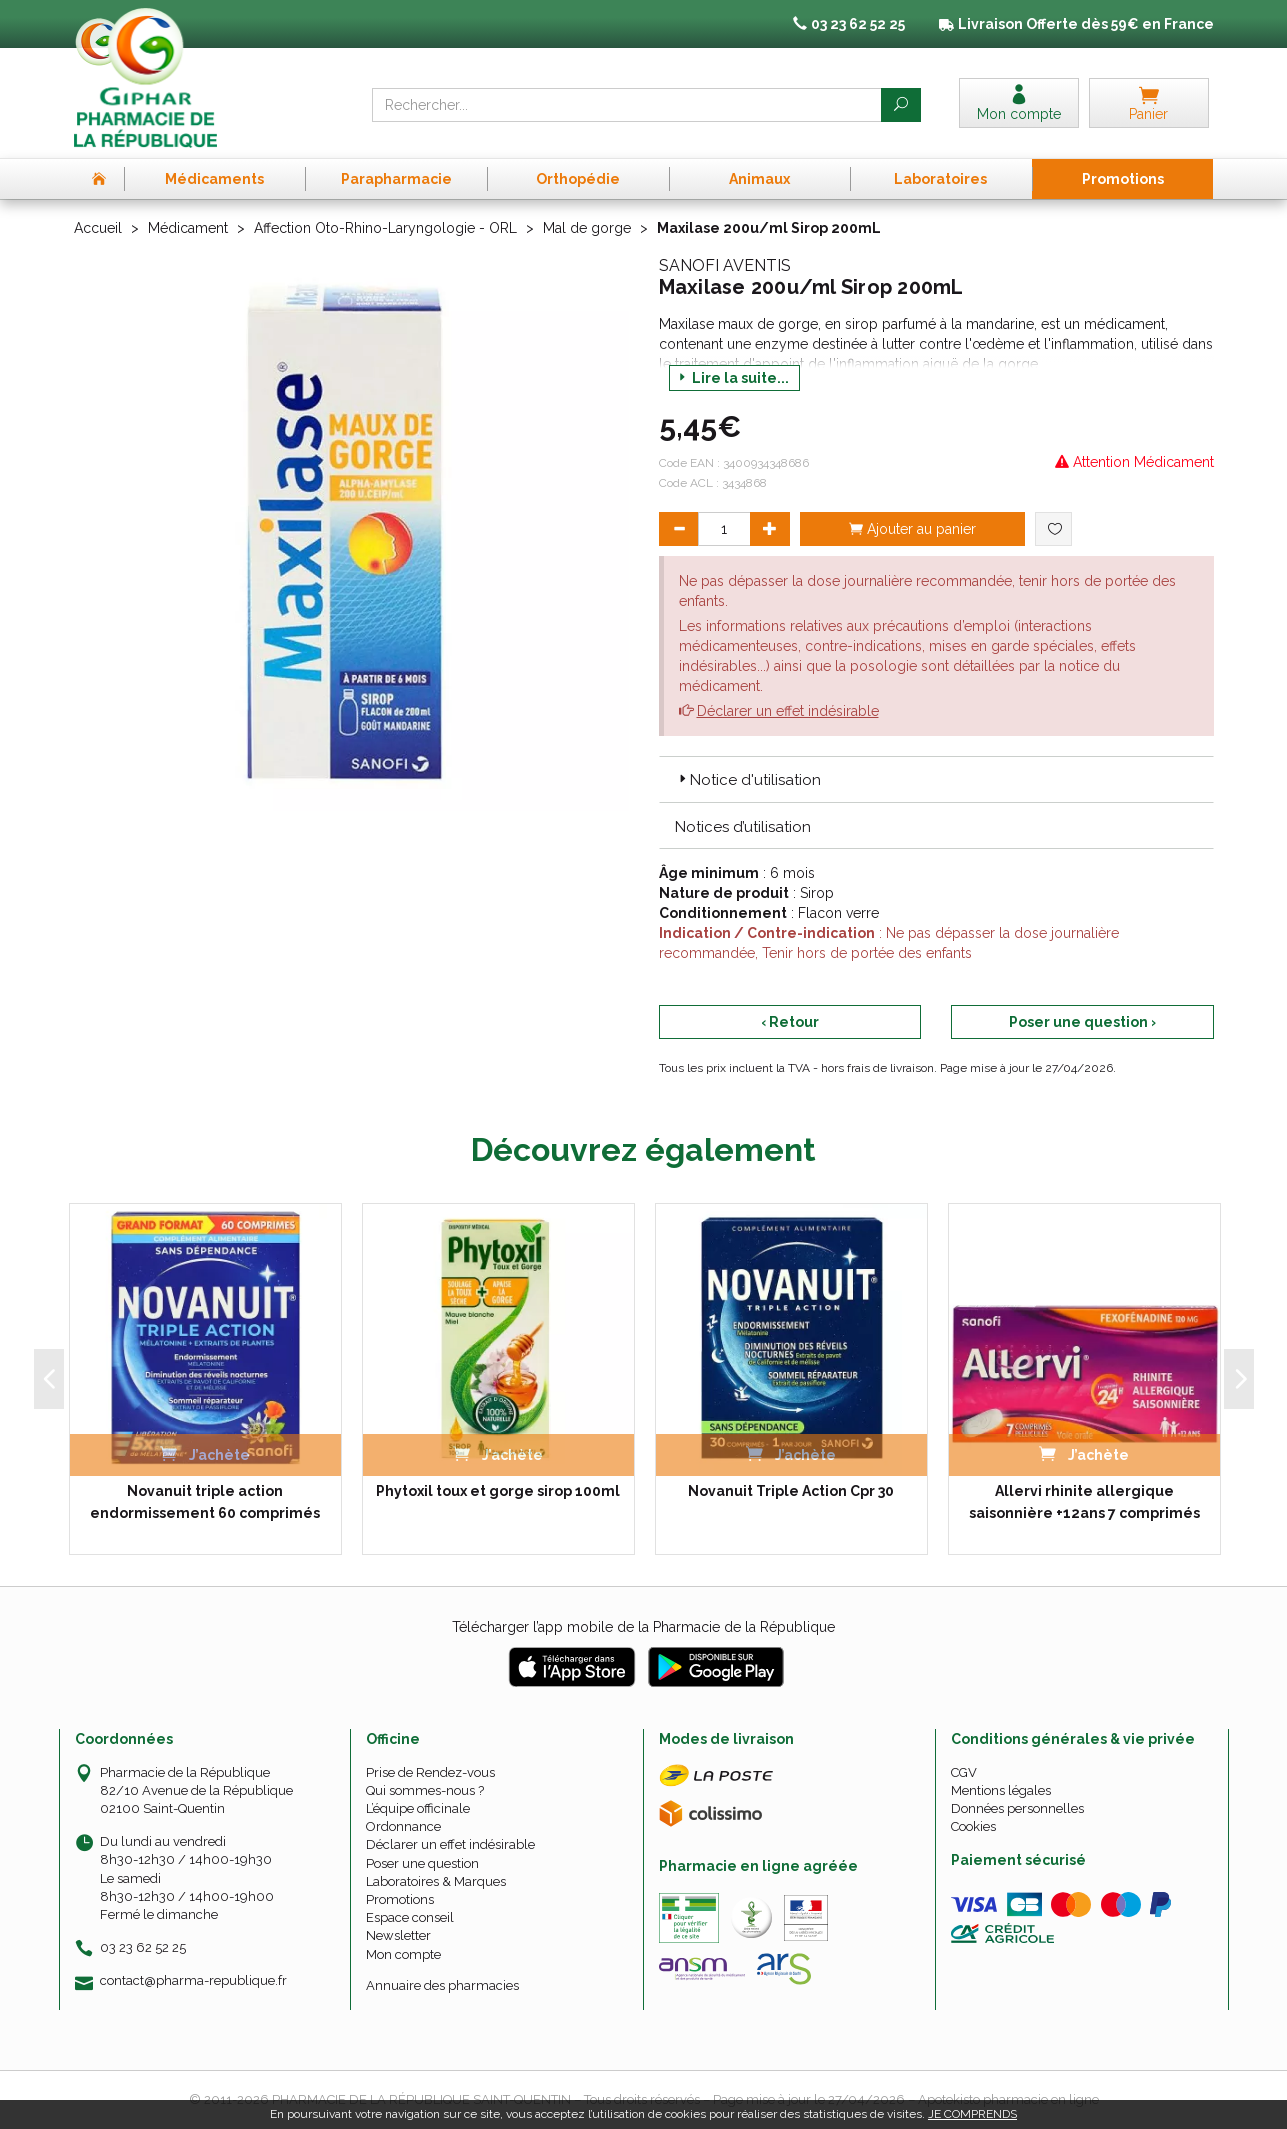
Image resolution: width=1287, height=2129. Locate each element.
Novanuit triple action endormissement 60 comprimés (205, 1502)
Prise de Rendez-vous (430, 1772)
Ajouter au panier (912, 529)
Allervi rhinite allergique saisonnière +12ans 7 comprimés (1084, 1502)
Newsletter (398, 1935)
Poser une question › (1082, 1022)
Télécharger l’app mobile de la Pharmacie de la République (643, 1627)
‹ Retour (790, 1022)
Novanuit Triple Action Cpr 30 (791, 1491)
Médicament (188, 228)
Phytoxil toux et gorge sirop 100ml (498, 1491)
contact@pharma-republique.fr (193, 1981)
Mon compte (403, 1954)
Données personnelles (1017, 1808)
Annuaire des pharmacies (442, 1985)
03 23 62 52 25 (143, 1947)
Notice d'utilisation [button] (748, 780)
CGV (964, 1772)
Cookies (973, 1826)
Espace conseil (410, 1917)
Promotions (400, 1899)
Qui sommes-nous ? (425, 1790)
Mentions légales (1001, 1790)
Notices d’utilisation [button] (743, 827)
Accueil (98, 228)
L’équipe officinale (418, 1808)
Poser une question (422, 1863)
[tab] (936, 779)
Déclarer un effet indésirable (788, 711)
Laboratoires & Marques (436, 1881)
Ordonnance (403, 1826)
